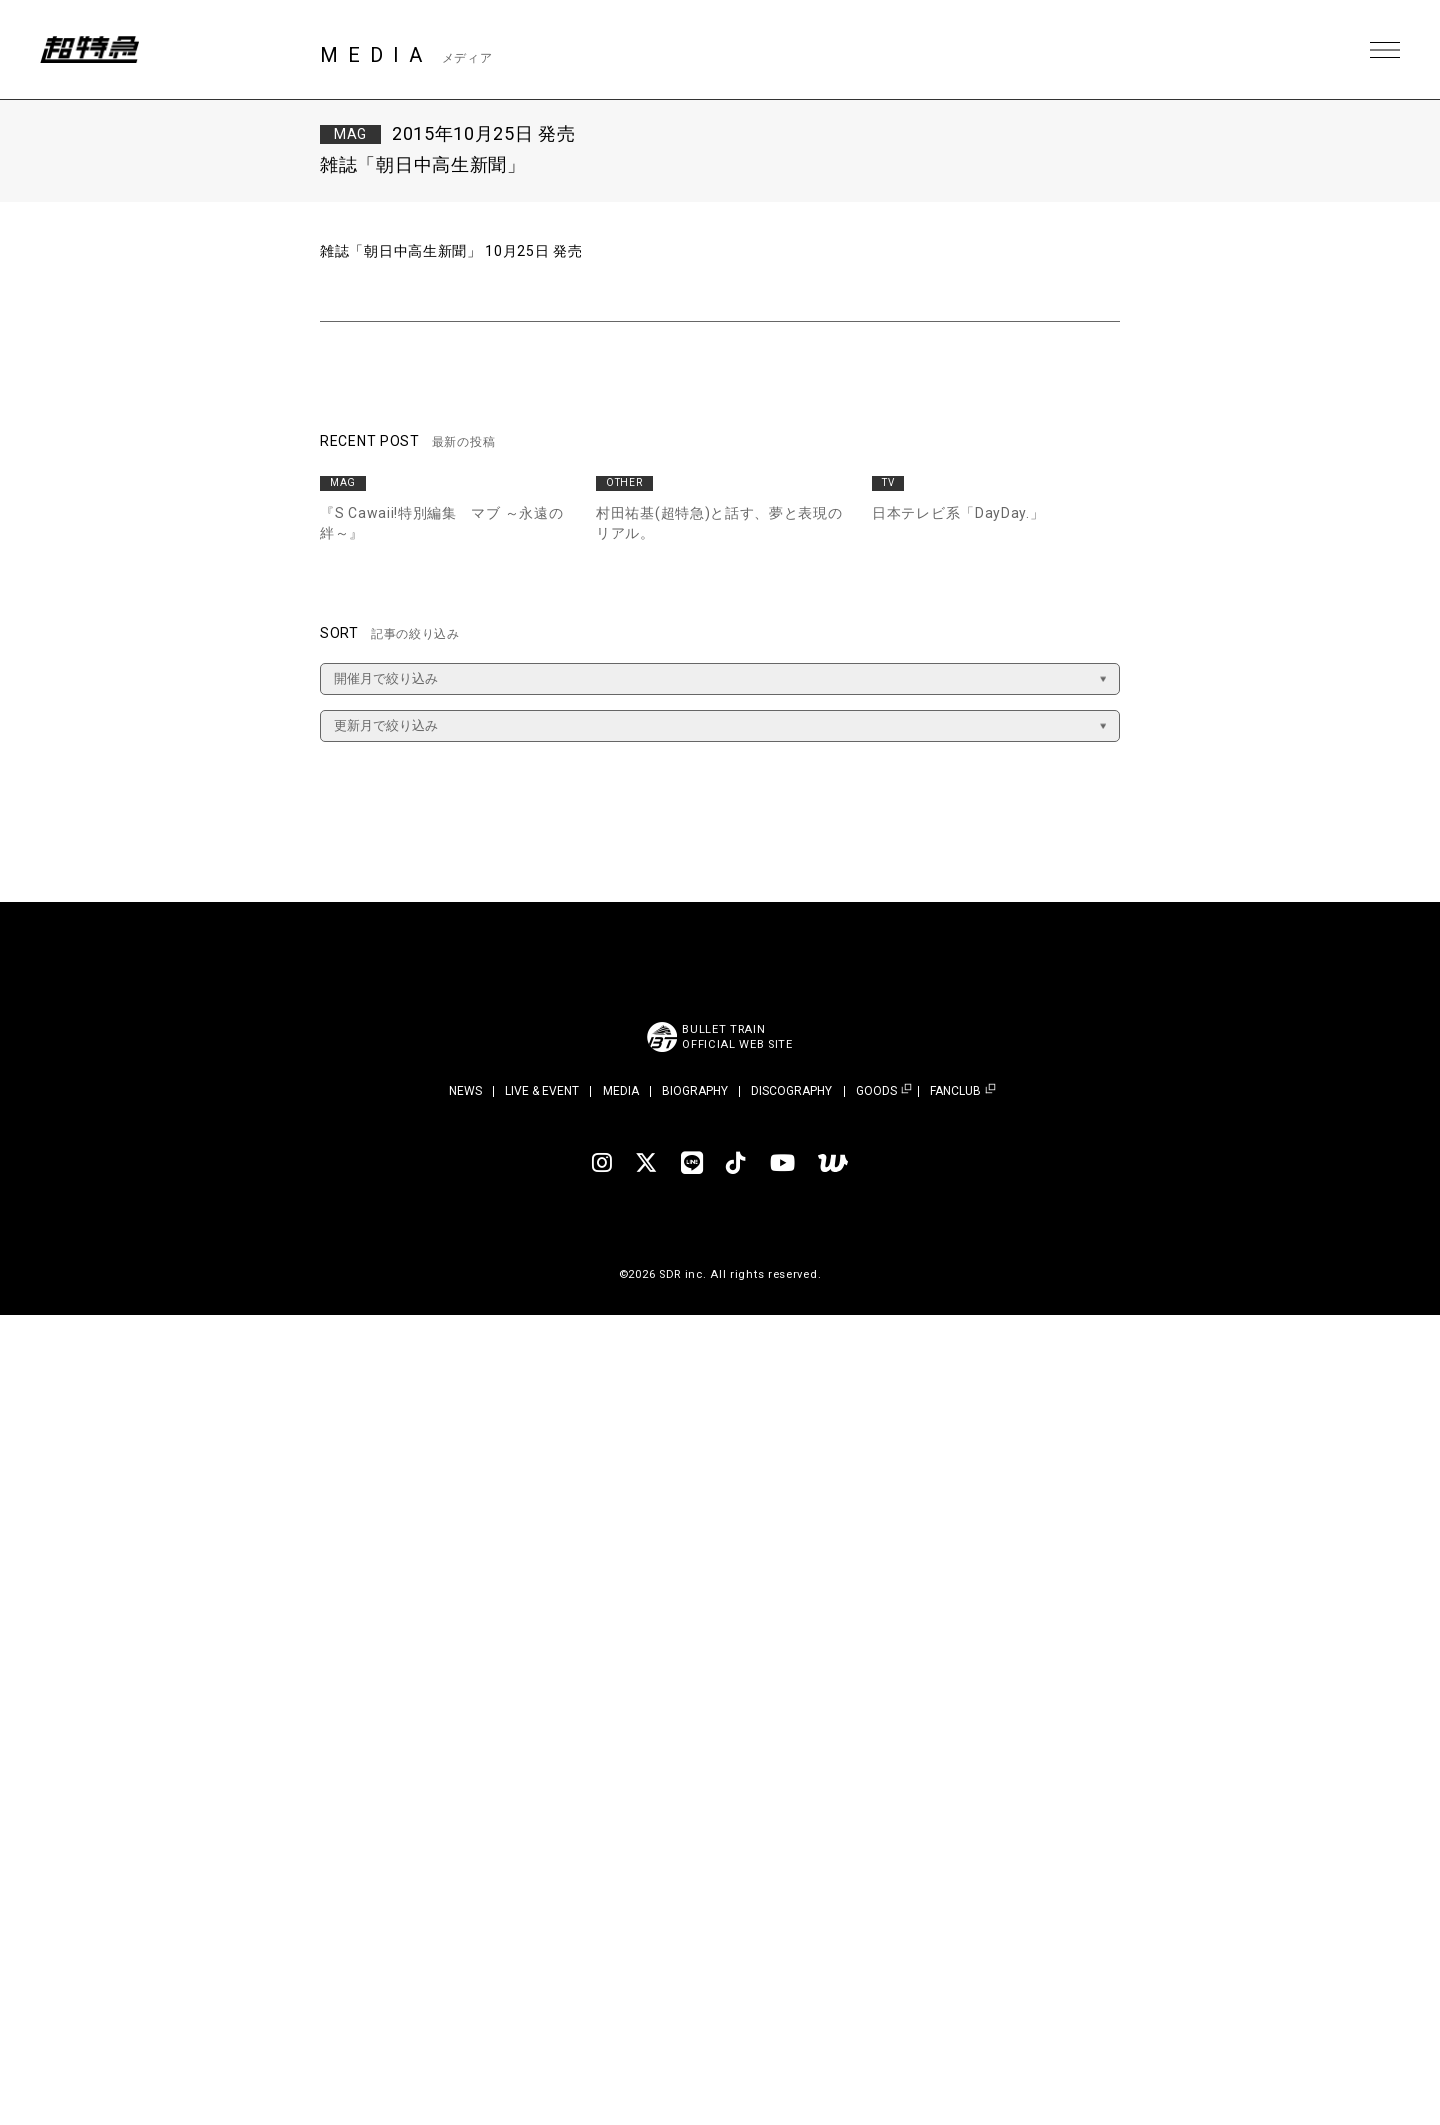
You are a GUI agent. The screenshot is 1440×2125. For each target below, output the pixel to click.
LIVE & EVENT (542, 1091)
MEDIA (621, 1091)
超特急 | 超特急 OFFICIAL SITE (90, 50)
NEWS (465, 1091)
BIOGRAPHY (695, 1091)
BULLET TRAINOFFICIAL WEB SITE (737, 1037)
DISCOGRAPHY (791, 1091)
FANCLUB (955, 1091)
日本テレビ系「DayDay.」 (958, 513)
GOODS (876, 1091)
